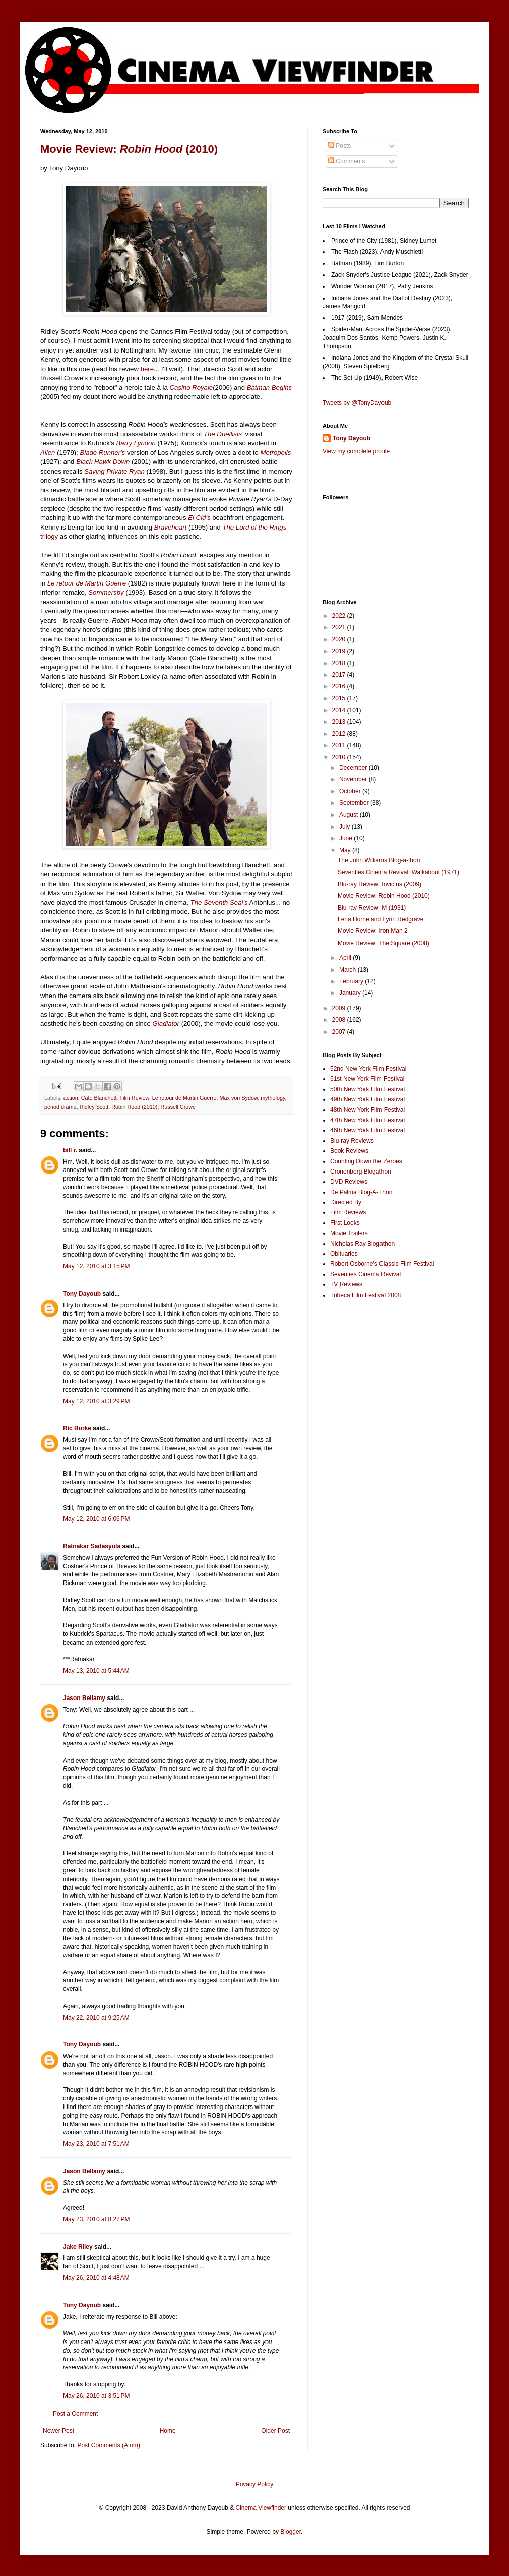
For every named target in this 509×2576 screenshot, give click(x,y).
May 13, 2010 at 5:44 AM (96, 1670)
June (346, 838)
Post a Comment (75, 2413)
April (346, 957)
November (354, 779)
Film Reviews (348, 1212)
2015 (339, 698)
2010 (339, 757)
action (70, 1098)
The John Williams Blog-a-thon (379, 860)
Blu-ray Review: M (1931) (372, 907)
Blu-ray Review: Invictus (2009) (379, 884)
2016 (339, 686)
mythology (273, 1098)
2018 (339, 663)
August (349, 814)
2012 (339, 733)
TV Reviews (346, 1284)
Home (168, 2430)
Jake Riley (78, 2246)
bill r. (70, 1150)
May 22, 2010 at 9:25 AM (96, 2017)
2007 (339, 1031)
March (348, 969)
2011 (339, 745)
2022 (339, 615)
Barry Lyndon (136, 443)
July (345, 826)
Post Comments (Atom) (108, 2445)
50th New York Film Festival (367, 1089)
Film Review (134, 1098)
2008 (339, 1019)
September (354, 802)
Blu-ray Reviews (352, 1140)
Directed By (345, 1202)
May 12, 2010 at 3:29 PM (96, 1401)
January (350, 993)
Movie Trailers (349, 1233)
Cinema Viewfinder (261, 2507)
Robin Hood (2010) (134, 1107)
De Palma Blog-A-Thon (361, 1192)
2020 (339, 639)
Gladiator (165, 1023)
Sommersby (105, 592)
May (345, 850)
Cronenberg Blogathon (360, 1171)
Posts (339, 145)
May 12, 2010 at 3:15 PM (96, 1266)
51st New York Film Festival (367, 1078)
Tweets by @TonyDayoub (357, 402)
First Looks (345, 1222)
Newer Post (58, 2430)
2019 (339, 651)
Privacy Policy (255, 2484)
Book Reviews (349, 1150)
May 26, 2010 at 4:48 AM (96, 2277)
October (350, 791)
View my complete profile (356, 451)
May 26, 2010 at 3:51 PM (96, 2395)
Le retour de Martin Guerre (86, 583)
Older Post (275, 2430)
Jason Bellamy (84, 1698)
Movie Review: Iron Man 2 (373, 930)
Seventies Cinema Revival (365, 1274)
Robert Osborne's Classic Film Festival (382, 1263)
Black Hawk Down (103, 461)
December (354, 767)
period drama (60, 1107)
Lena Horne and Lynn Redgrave (380, 919)
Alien (47, 452)
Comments (346, 161)
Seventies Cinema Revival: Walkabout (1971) (398, 872)
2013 (339, 721)
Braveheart (170, 527)
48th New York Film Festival (367, 1110)
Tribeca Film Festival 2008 (365, 1295)
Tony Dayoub (82, 1293)
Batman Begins (269, 387)
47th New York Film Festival (367, 1120)
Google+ (31, 3)
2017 (339, 674)
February (352, 981)
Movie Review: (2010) (129, 149)
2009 (339, 1008)
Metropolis (276, 452)
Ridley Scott (94, 1107)
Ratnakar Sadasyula (91, 1546)
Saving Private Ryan (114, 471)
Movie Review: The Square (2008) (383, 943)
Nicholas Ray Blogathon (362, 1243)
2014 (339, 710)
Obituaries (344, 1253)
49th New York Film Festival (367, 1099)
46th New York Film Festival (367, 1130)
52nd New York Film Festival (368, 1068)
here (147, 369)
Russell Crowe (178, 1107)
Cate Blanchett (99, 1098)
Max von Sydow (239, 1098)
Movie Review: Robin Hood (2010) (384, 895)
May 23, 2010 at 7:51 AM (96, 2143)
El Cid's (199, 517)
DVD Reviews (348, 1181)
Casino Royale (191, 387)
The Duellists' (223, 434)
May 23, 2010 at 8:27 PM (96, 2219)
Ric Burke (77, 1428)
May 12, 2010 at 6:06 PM (96, 1519)
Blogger (290, 2531)
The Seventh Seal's (219, 902)
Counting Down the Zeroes (366, 1161)
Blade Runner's (102, 452)
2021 (339, 627)
